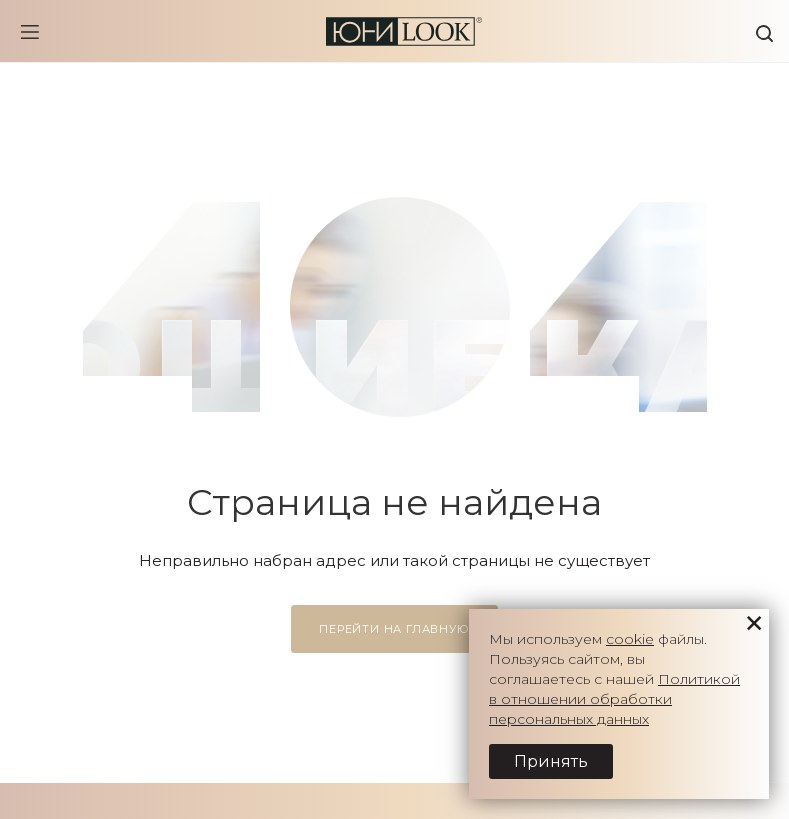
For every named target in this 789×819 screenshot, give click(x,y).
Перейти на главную (394, 629)
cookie (630, 639)
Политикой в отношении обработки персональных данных (614, 699)
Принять (551, 761)
